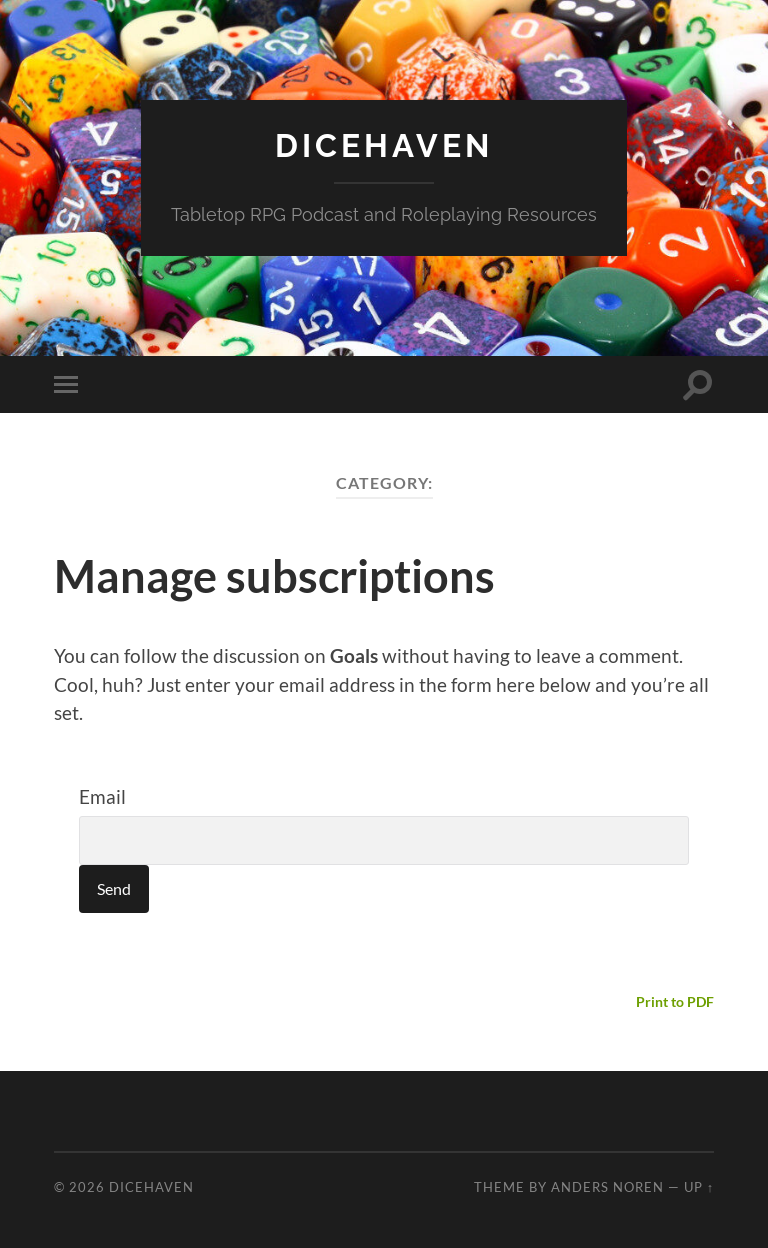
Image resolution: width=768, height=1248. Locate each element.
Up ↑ (699, 1187)
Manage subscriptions (274, 576)
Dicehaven (384, 145)
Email (102, 796)
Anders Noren (607, 1187)
